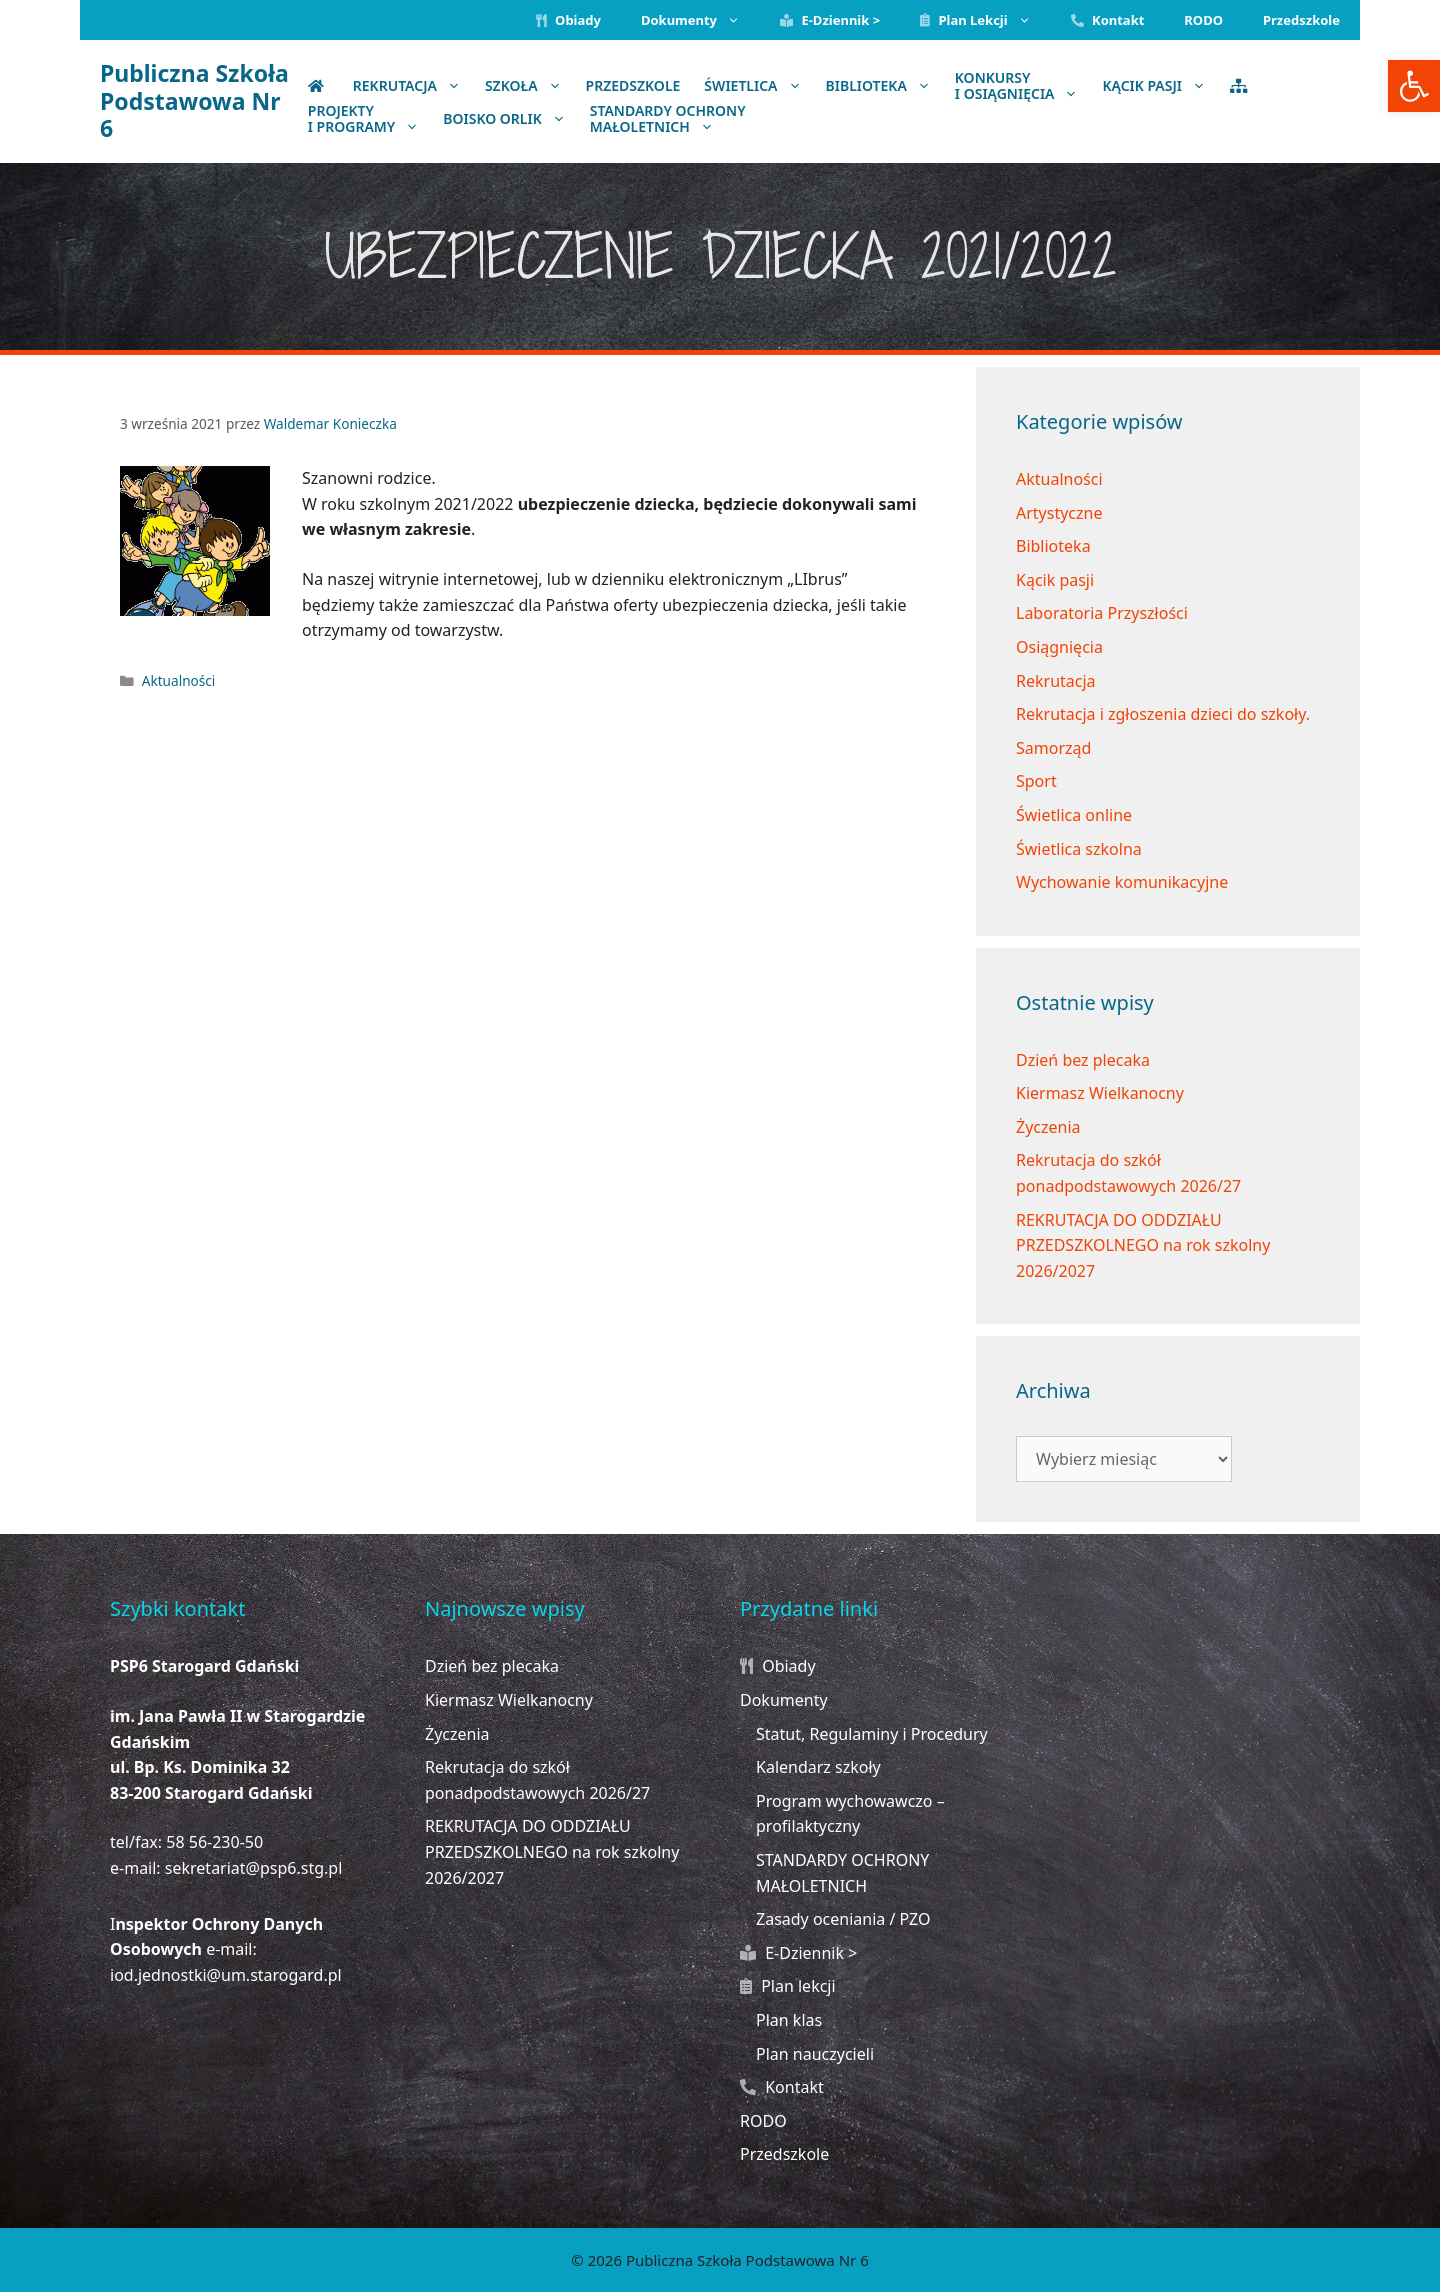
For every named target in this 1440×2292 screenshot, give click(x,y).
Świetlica (758, 85)
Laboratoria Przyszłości (1102, 613)
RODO (1203, 20)
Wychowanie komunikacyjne (1122, 882)
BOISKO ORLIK (510, 118)
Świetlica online (1074, 815)
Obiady (568, 20)
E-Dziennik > (830, 20)
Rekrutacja (413, 85)
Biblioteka (884, 85)
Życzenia (1048, 1127)
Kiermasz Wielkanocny (1100, 1093)
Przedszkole (1301, 20)
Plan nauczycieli (815, 2054)
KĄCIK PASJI (1160, 85)
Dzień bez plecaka (1083, 1060)
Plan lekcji (985, 20)
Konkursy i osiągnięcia (1023, 86)
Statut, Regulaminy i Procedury (872, 1734)
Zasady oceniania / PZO (843, 1919)
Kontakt (1108, 20)
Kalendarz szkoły (818, 1767)
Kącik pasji (1055, 580)
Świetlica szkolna (1079, 849)
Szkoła (529, 85)
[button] (1414, 86)
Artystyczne (1059, 513)
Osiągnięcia (1059, 647)
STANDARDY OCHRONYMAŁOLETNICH (668, 119)
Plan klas (789, 2020)
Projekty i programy (369, 119)
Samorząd (1053, 748)
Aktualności (179, 680)
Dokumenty (700, 20)
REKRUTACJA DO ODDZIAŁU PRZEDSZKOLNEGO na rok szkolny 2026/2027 (1143, 1245)
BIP (1287, 85)
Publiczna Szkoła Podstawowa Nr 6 (194, 100)
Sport (1036, 781)
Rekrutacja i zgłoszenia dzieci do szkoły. (1163, 714)
